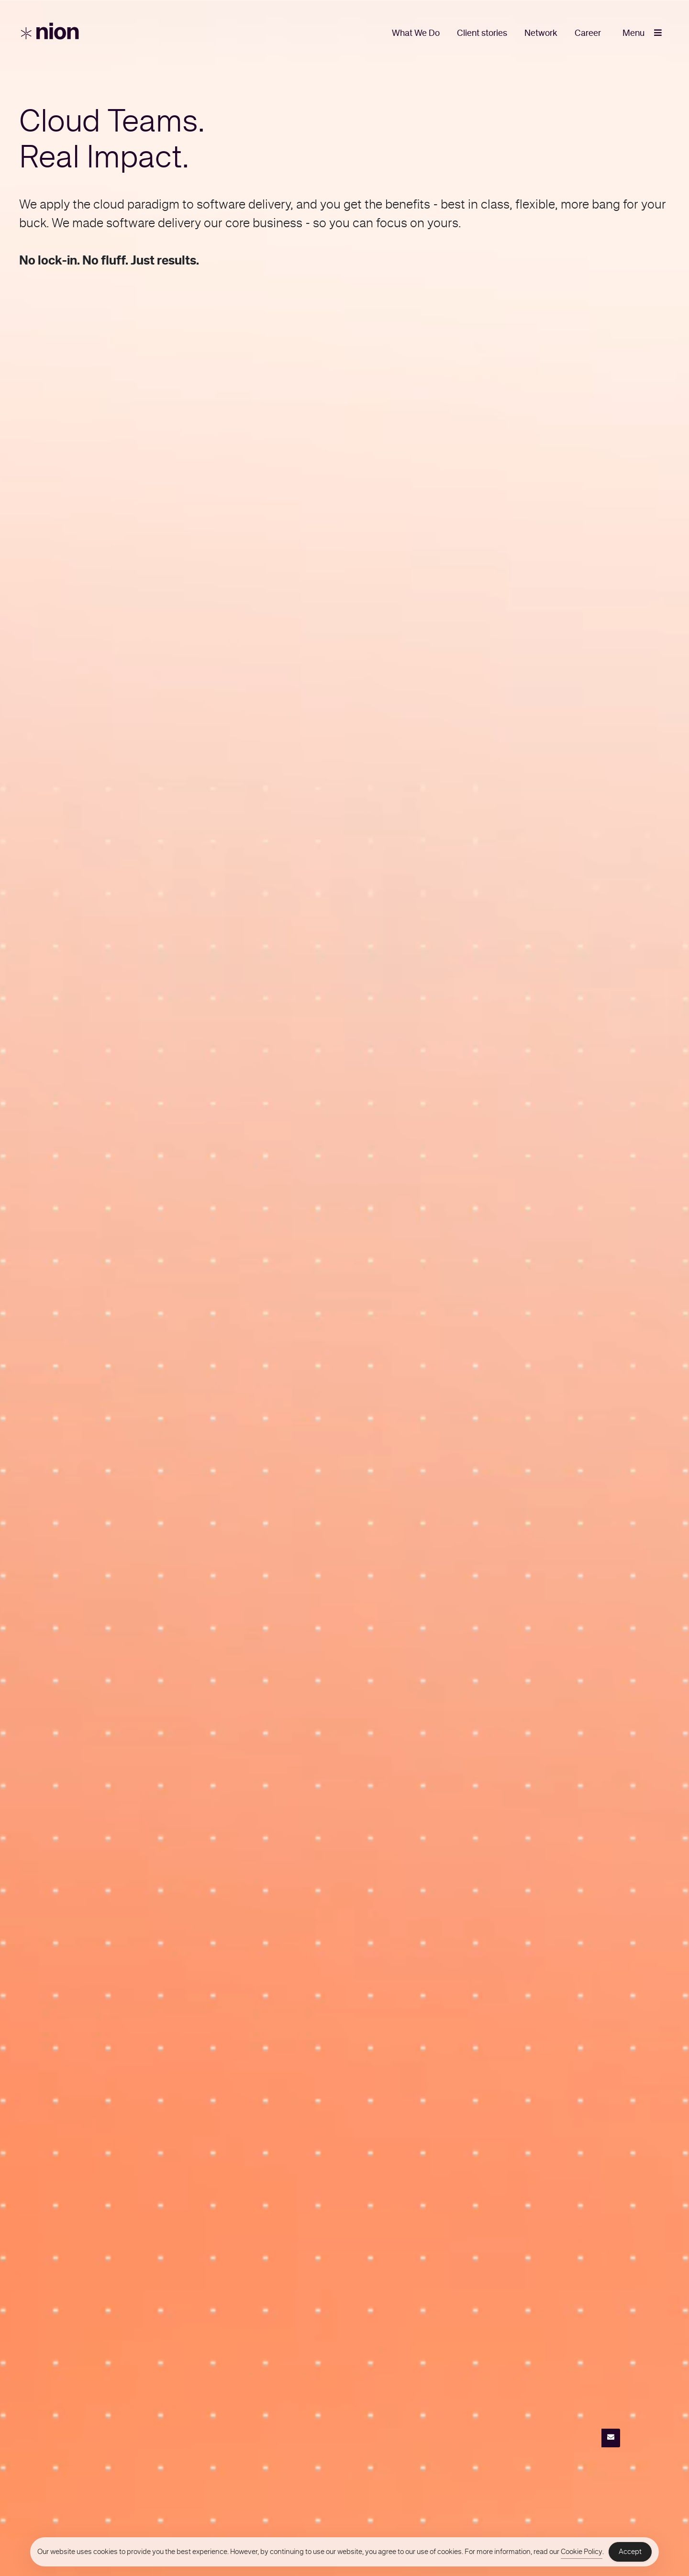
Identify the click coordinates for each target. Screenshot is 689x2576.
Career (588, 33)
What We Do (416, 33)
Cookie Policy (581, 2551)
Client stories (482, 33)
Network (540, 33)
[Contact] (610, 2438)
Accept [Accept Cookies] (630, 2551)
